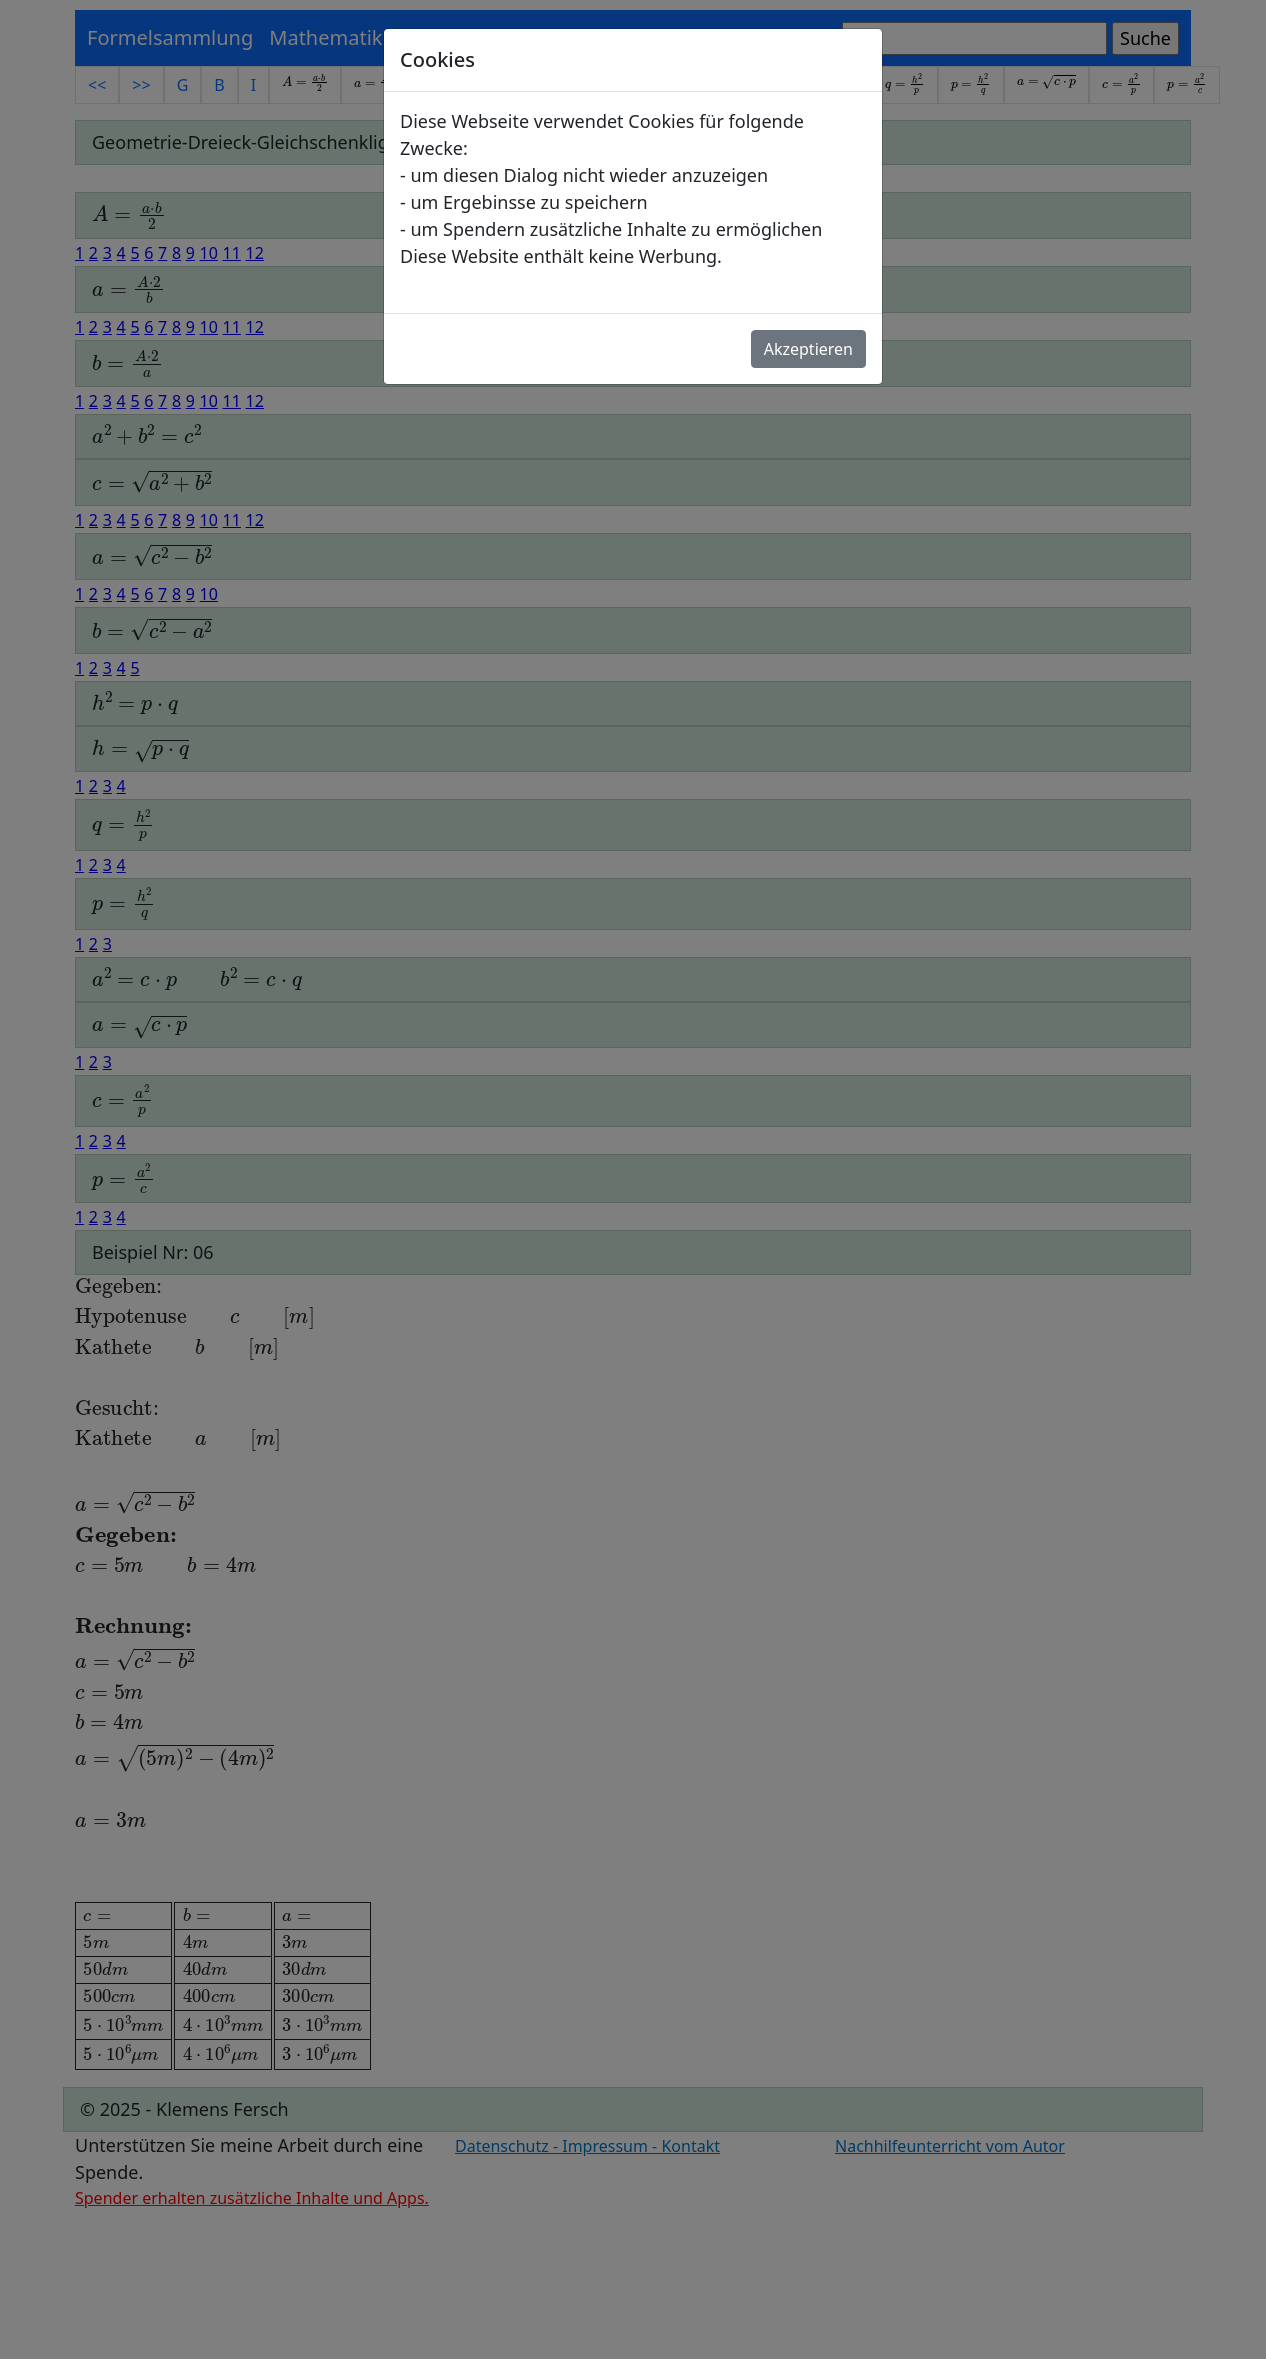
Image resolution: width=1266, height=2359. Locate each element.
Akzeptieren (808, 349)
